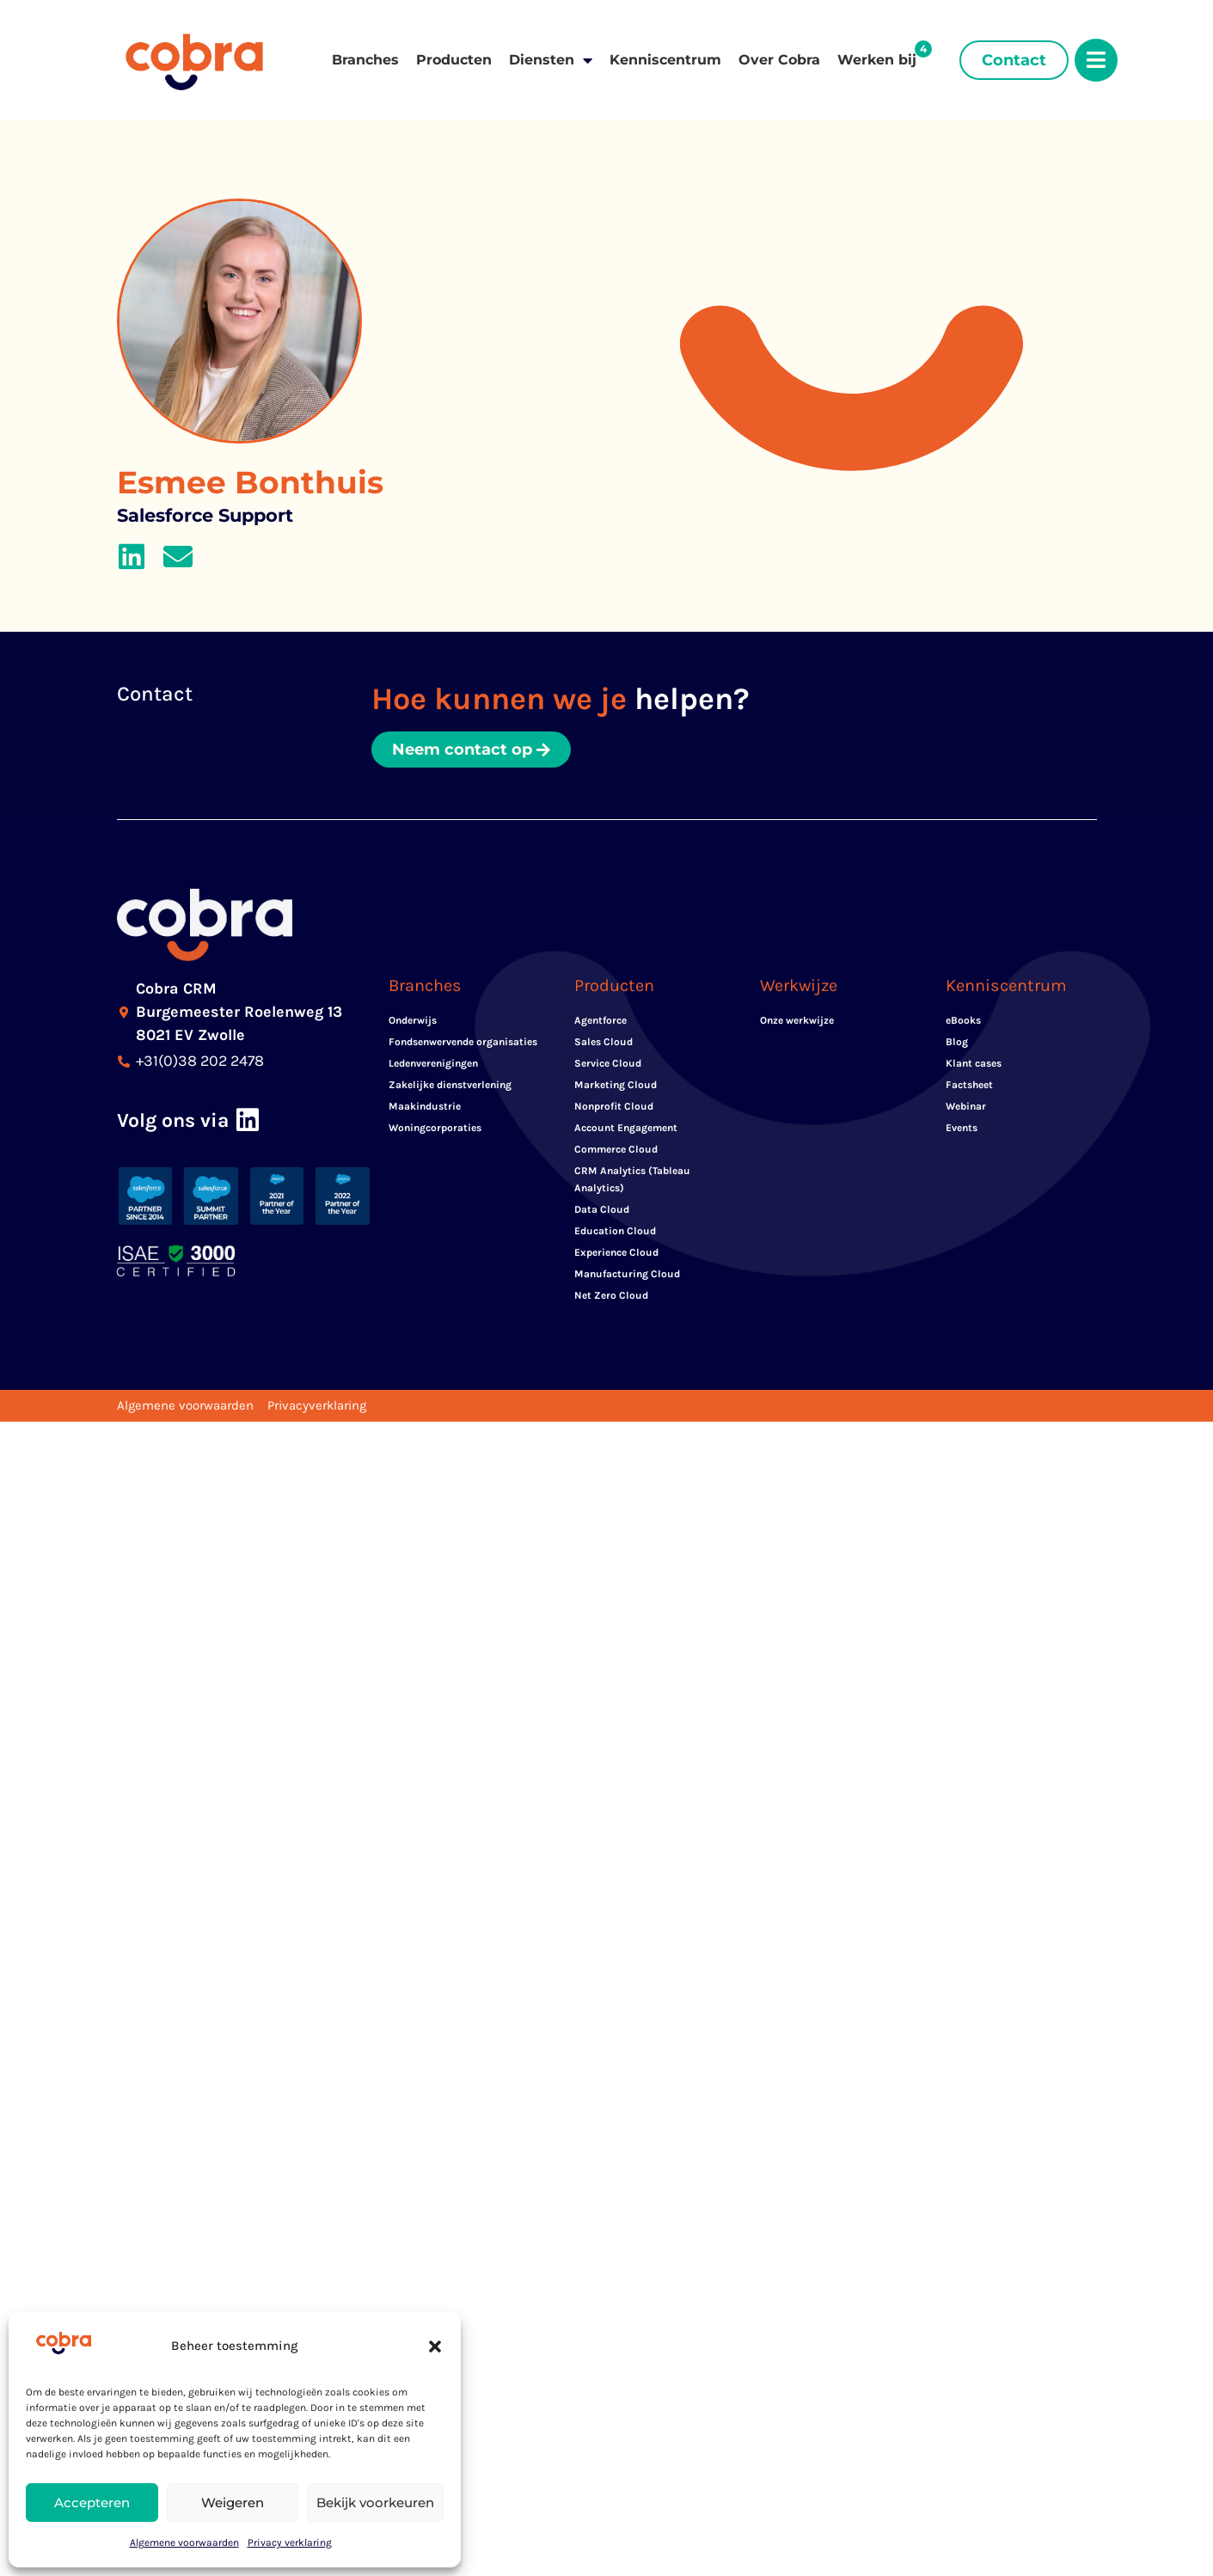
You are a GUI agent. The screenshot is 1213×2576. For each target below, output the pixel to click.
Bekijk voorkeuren (375, 2502)
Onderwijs (413, 1020)
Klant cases (974, 1063)
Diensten (550, 60)
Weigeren (232, 2502)
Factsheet (969, 1085)
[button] (435, 2346)
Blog (957, 1042)
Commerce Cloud (616, 1149)
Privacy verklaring (290, 2542)
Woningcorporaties (435, 1128)
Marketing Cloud (615, 1085)
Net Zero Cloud (611, 1295)
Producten (454, 60)
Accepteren (92, 2502)
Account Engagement (625, 1128)
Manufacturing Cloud (627, 1274)
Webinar (966, 1106)
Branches (365, 60)
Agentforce (600, 1020)
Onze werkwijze (797, 1020)
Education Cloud (615, 1231)
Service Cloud (607, 1063)
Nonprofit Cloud (613, 1106)
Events (961, 1128)
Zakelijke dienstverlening (450, 1085)
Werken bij (876, 60)
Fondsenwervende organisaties (463, 1042)
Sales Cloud (603, 1042)
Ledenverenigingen (433, 1063)
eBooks (963, 1020)
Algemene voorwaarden (184, 2542)
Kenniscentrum (665, 60)
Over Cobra (779, 60)
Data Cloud (601, 1209)
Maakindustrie (425, 1106)
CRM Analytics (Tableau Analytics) (632, 1179)
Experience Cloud (616, 1252)
